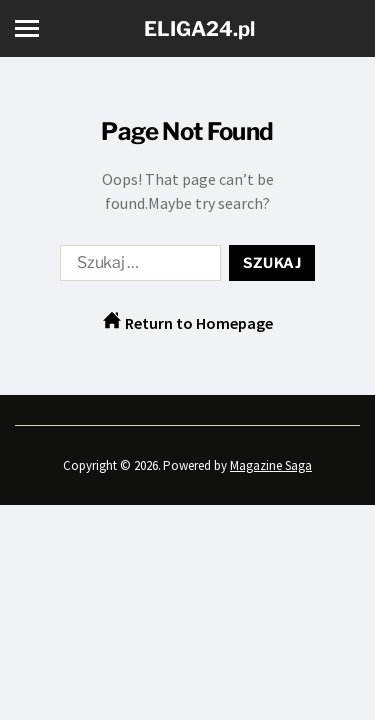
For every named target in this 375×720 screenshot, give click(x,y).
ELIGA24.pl (199, 29)
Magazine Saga (271, 465)
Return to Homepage (188, 322)
